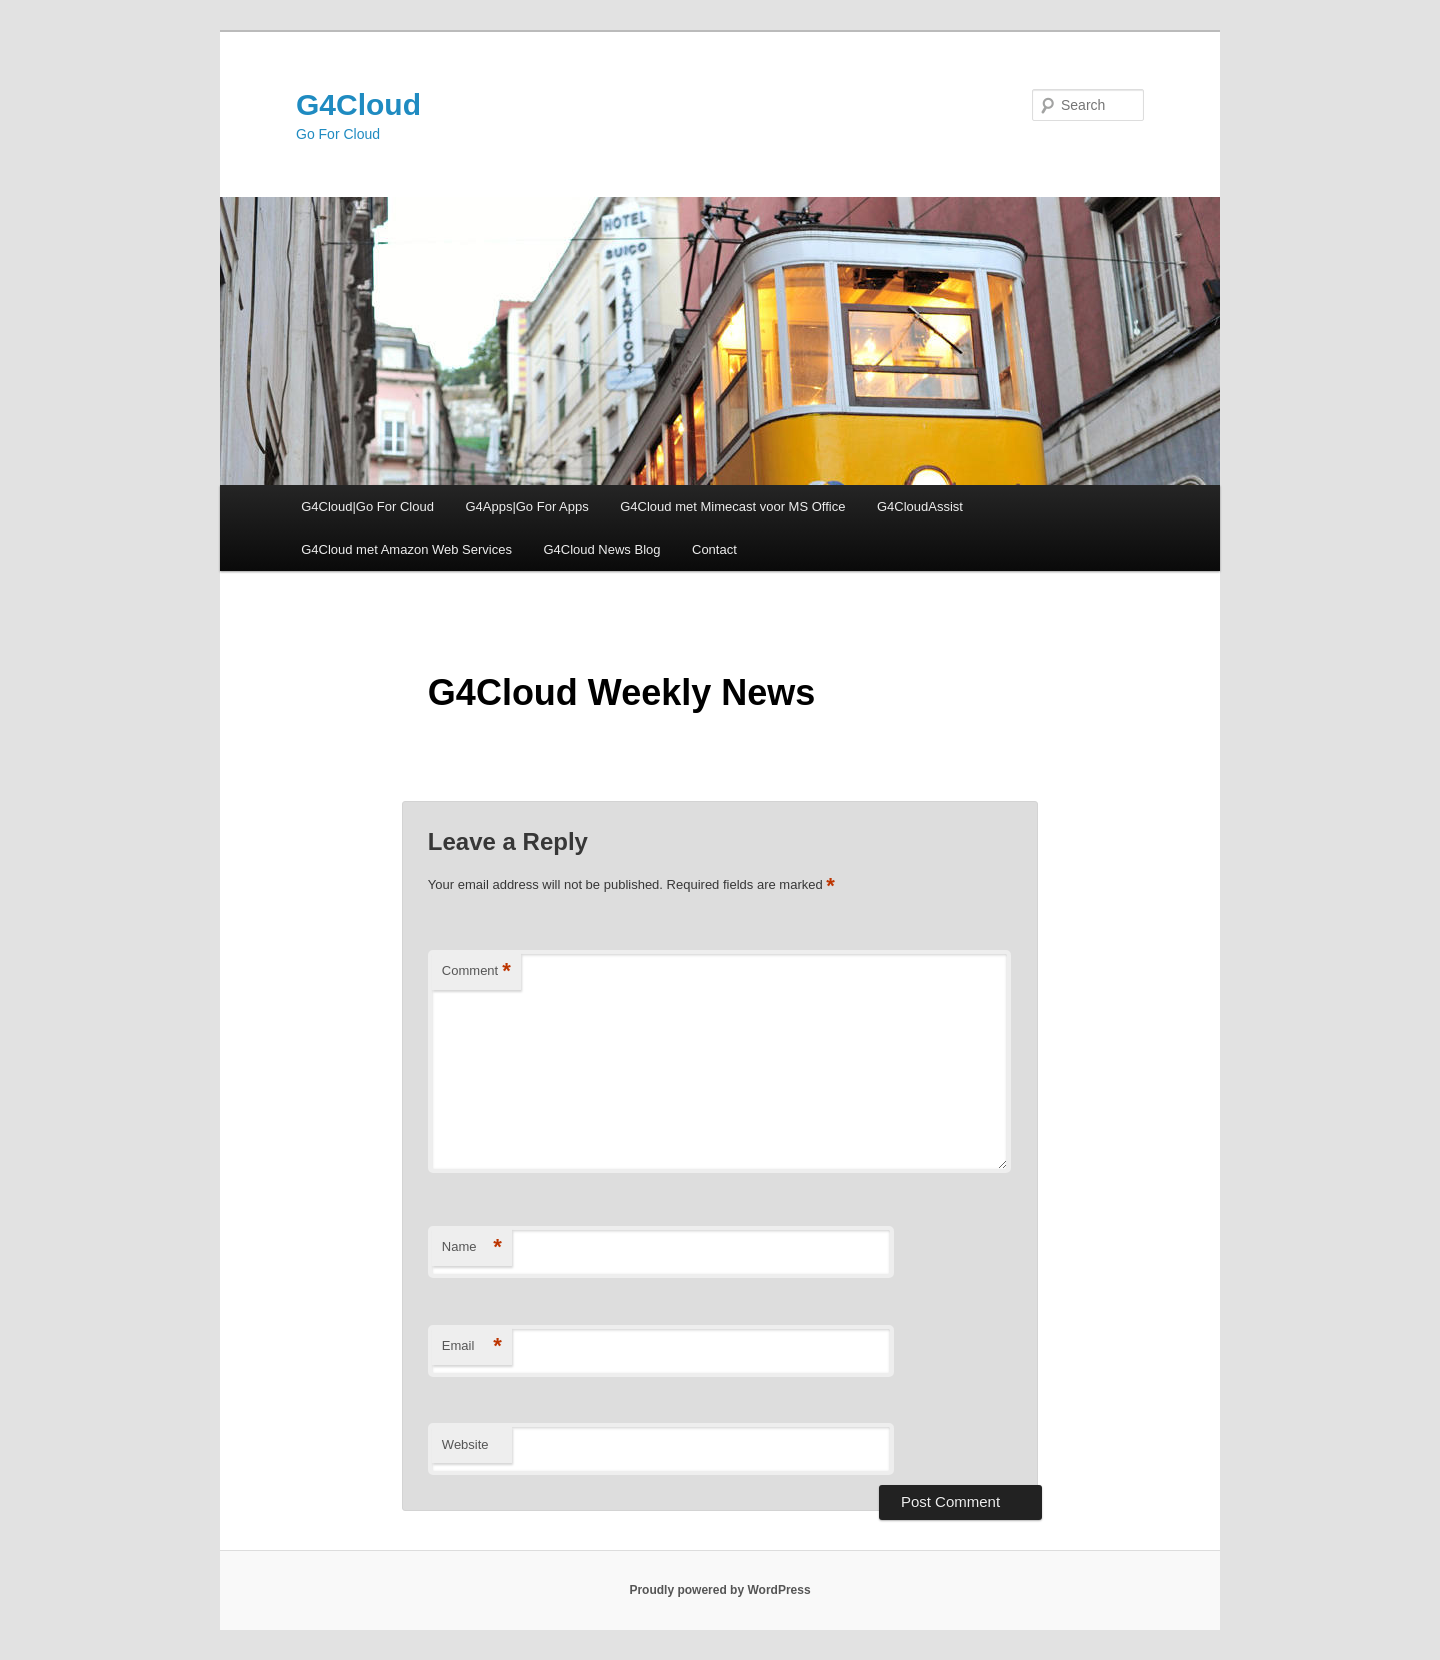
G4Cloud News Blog (601, 549)
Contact (714, 549)
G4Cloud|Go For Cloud (367, 506)
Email (472, 1346)
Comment (476, 971)
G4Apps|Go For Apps (526, 506)
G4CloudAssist (920, 506)
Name (472, 1247)
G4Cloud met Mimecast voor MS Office (732, 506)
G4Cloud (358, 104)
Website (465, 1444)
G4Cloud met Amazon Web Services (406, 549)
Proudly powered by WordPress (719, 1590)
